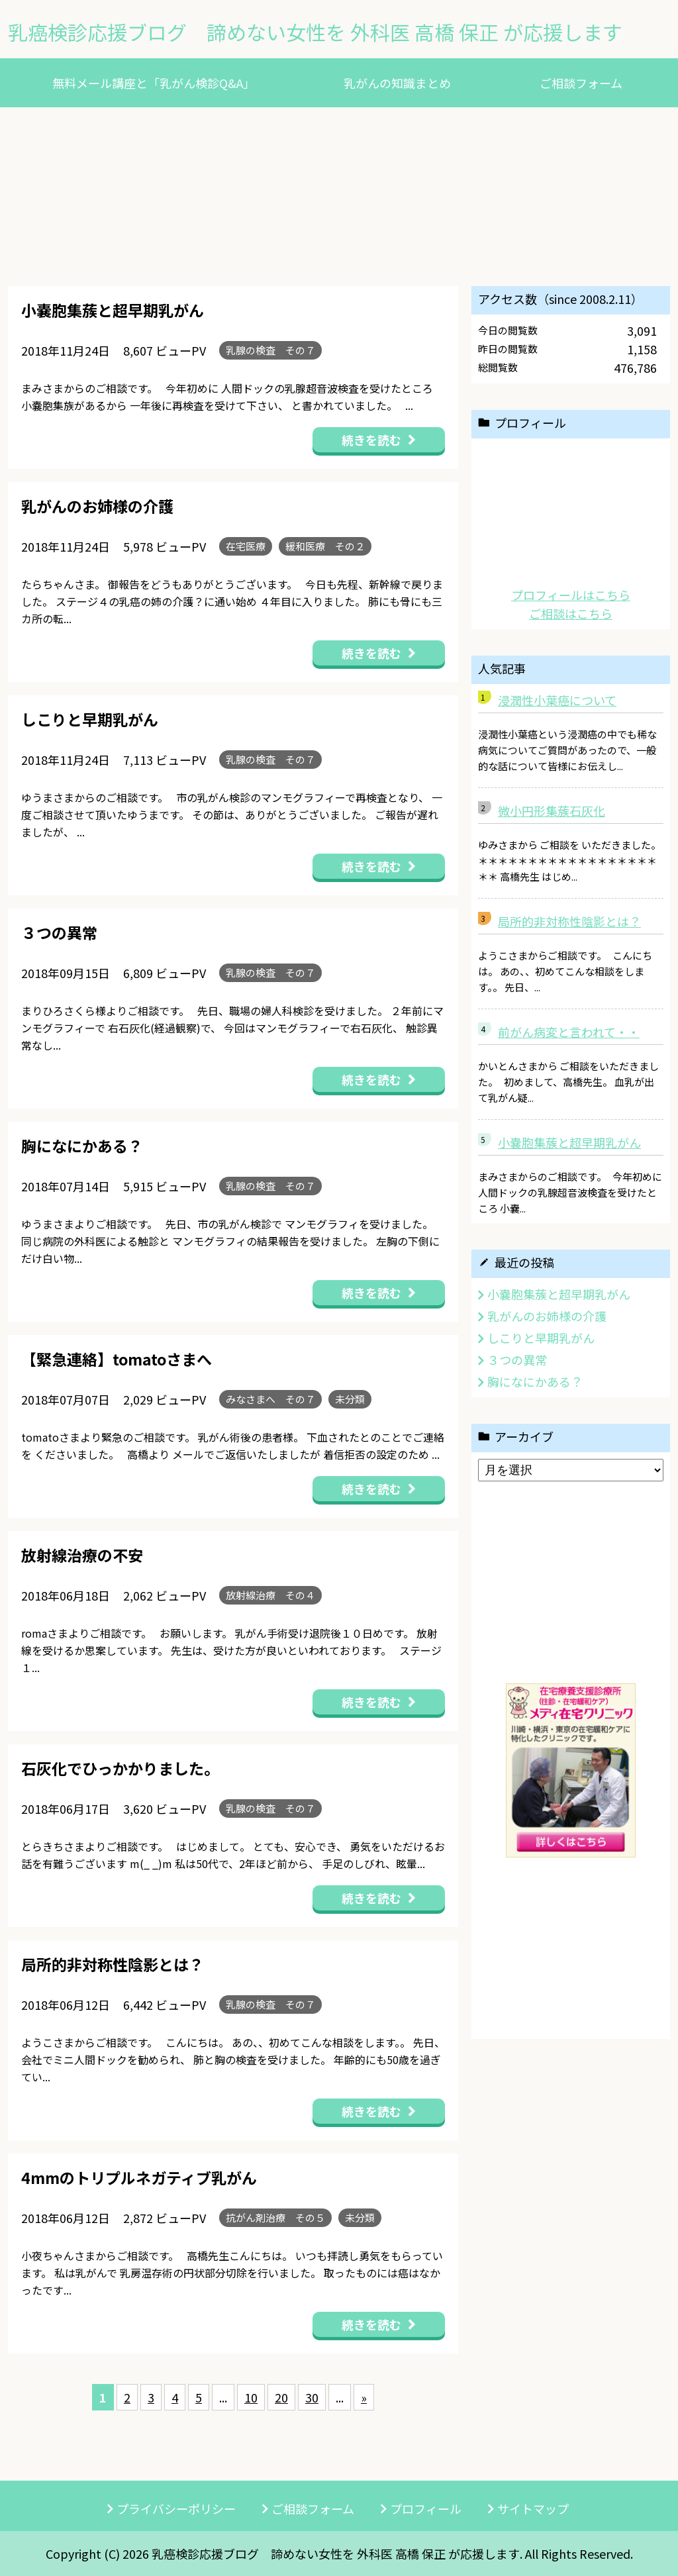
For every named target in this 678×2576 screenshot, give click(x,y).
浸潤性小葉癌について (557, 700)
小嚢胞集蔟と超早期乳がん (569, 1142)
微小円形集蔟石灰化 (551, 810)
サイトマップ (533, 2508)
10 (251, 2397)
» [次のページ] (364, 2397)
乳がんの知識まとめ (397, 82)
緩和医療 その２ (325, 546)
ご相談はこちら (570, 613)
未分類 (350, 1399)
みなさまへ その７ (270, 1399)
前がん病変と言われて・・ (569, 1031)
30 (311, 2397)
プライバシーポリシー (176, 2508)
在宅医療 (246, 546)
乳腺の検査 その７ (270, 350)
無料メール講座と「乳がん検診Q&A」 (153, 82)
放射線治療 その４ (270, 1595)
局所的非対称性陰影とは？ (569, 921)
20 (281, 2397)
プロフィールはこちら (570, 594)
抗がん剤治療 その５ (275, 2217)
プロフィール (425, 2508)
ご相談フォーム (581, 82)
